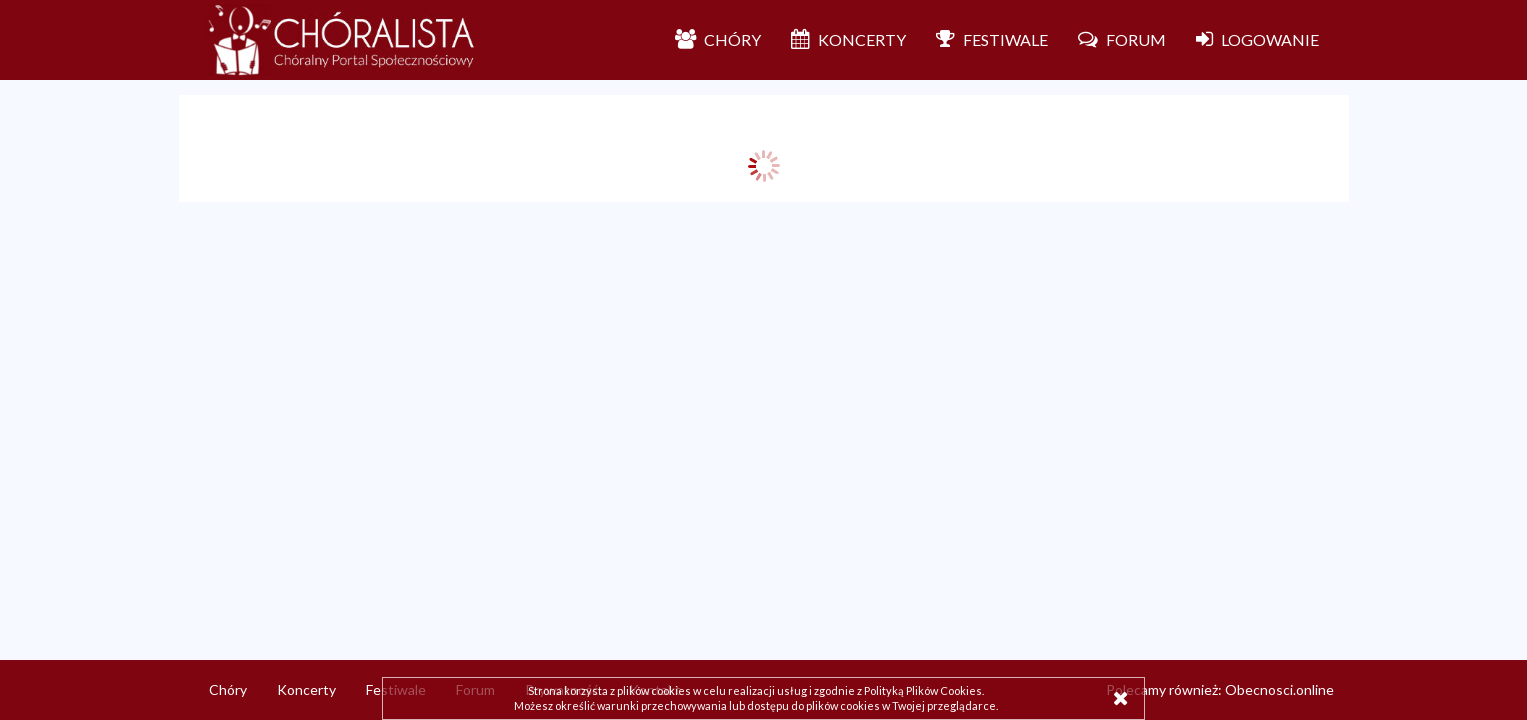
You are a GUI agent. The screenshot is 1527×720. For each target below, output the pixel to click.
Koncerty (306, 689)
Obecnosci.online (1279, 689)
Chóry (228, 689)
